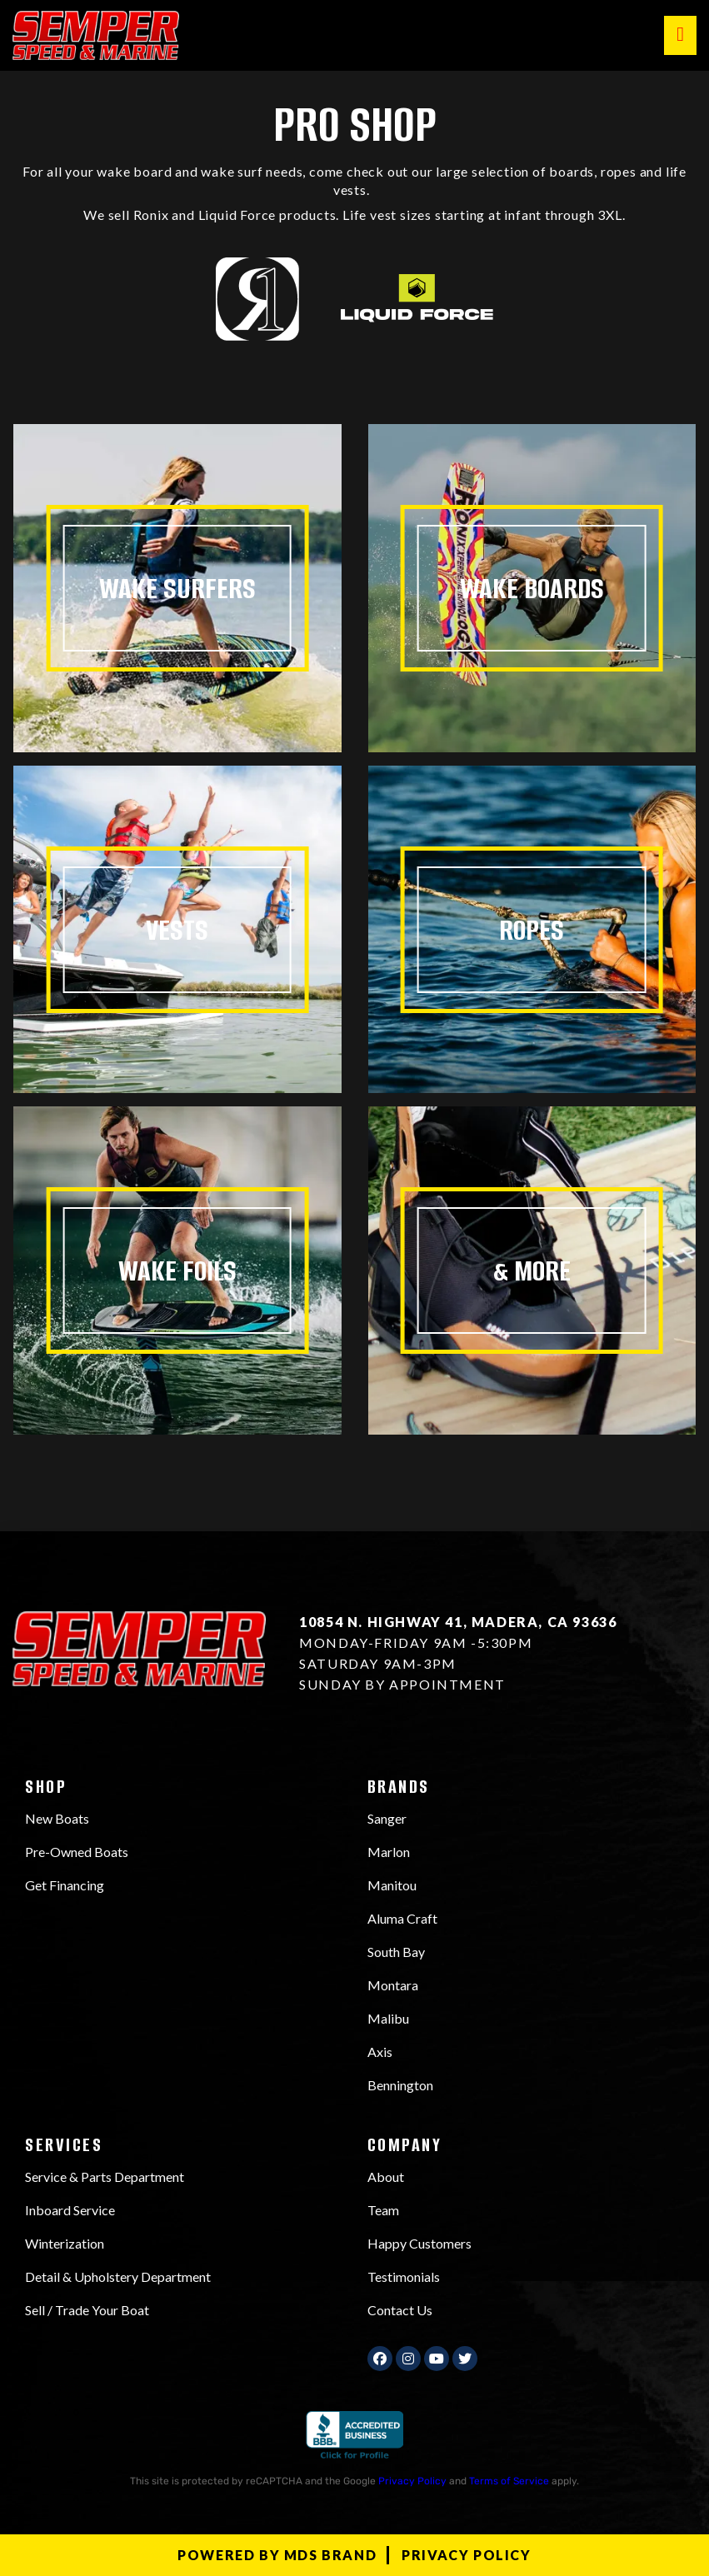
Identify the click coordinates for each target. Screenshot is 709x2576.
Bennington (400, 2085)
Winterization (64, 2243)
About (385, 2176)
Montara (392, 1985)
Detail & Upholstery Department (118, 2276)
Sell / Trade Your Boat (87, 2310)
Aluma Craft (402, 1918)
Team (383, 2210)
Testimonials (403, 2276)
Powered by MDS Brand (277, 2555)
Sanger (387, 1818)
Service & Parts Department (104, 2176)
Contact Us (399, 2310)
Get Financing (64, 1885)
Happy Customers (419, 2243)
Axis (379, 2051)
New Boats (57, 1818)
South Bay (396, 1951)
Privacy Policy (412, 2481)
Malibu (388, 2018)
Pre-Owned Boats (76, 1852)
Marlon (388, 1852)
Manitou (392, 1885)
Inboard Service (70, 2210)
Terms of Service (509, 2481)
